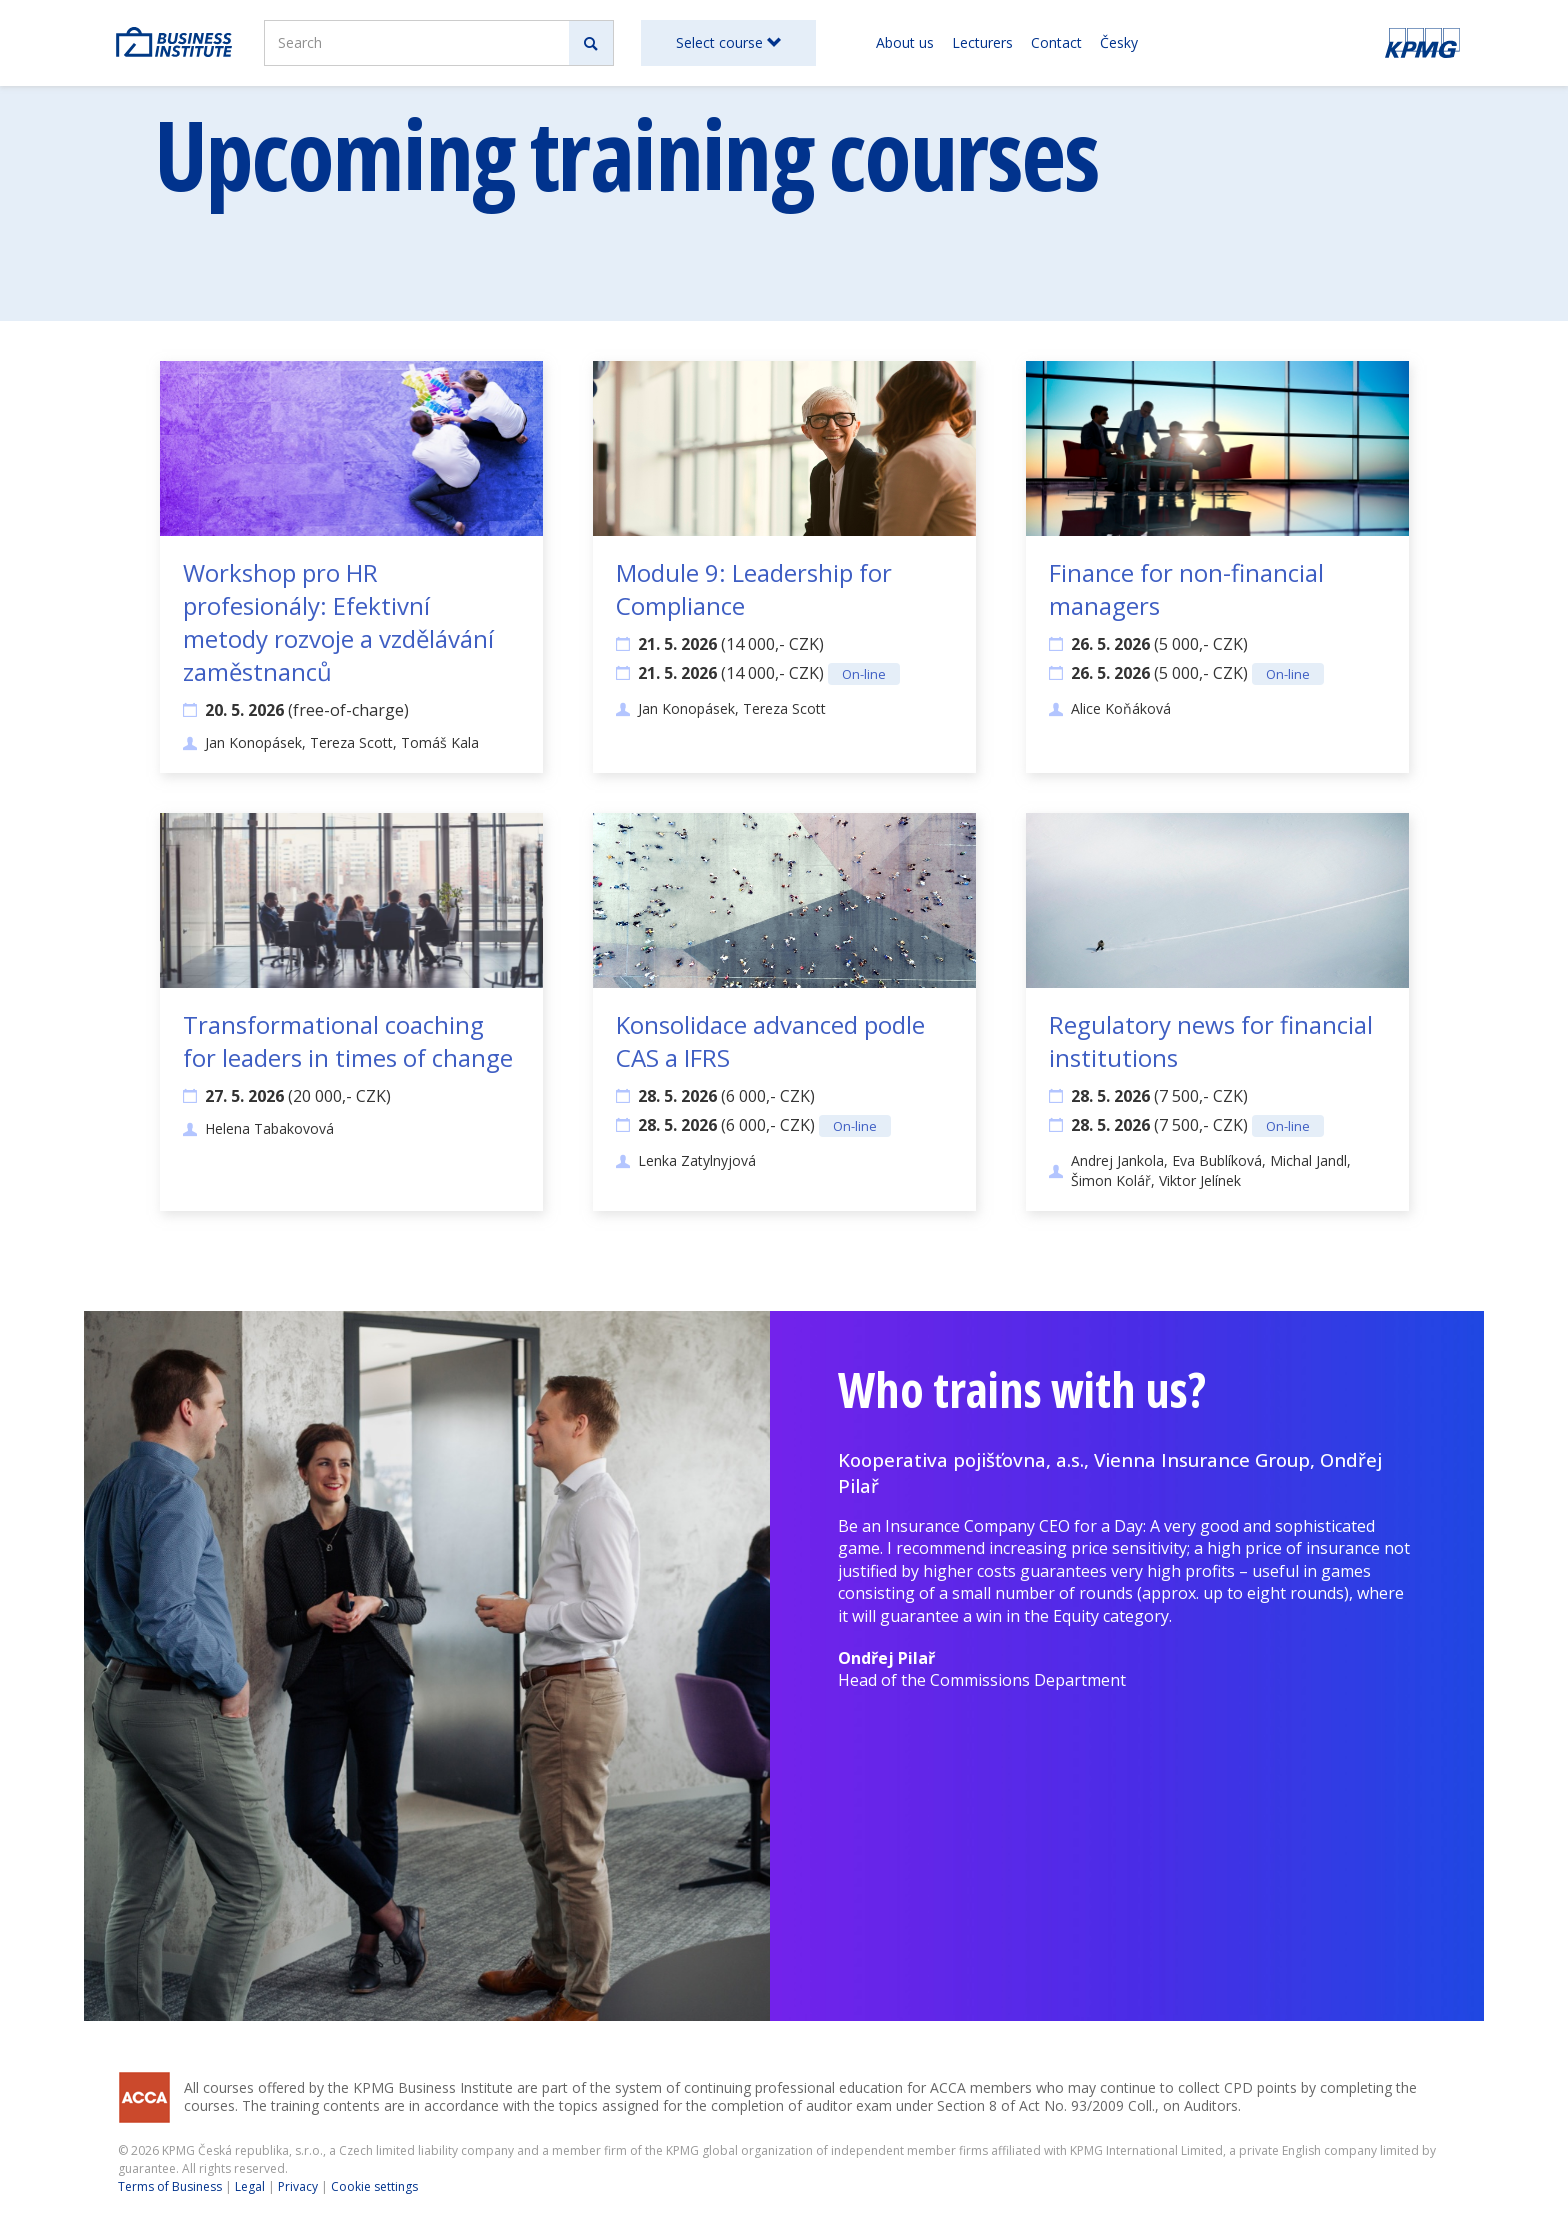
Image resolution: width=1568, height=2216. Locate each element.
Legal (250, 2186)
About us (905, 42)
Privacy (298, 2186)
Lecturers (982, 42)
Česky (1119, 42)
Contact (1056, 42)
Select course (728, 42)
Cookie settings (374, 2186)
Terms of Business (170, 2186)
